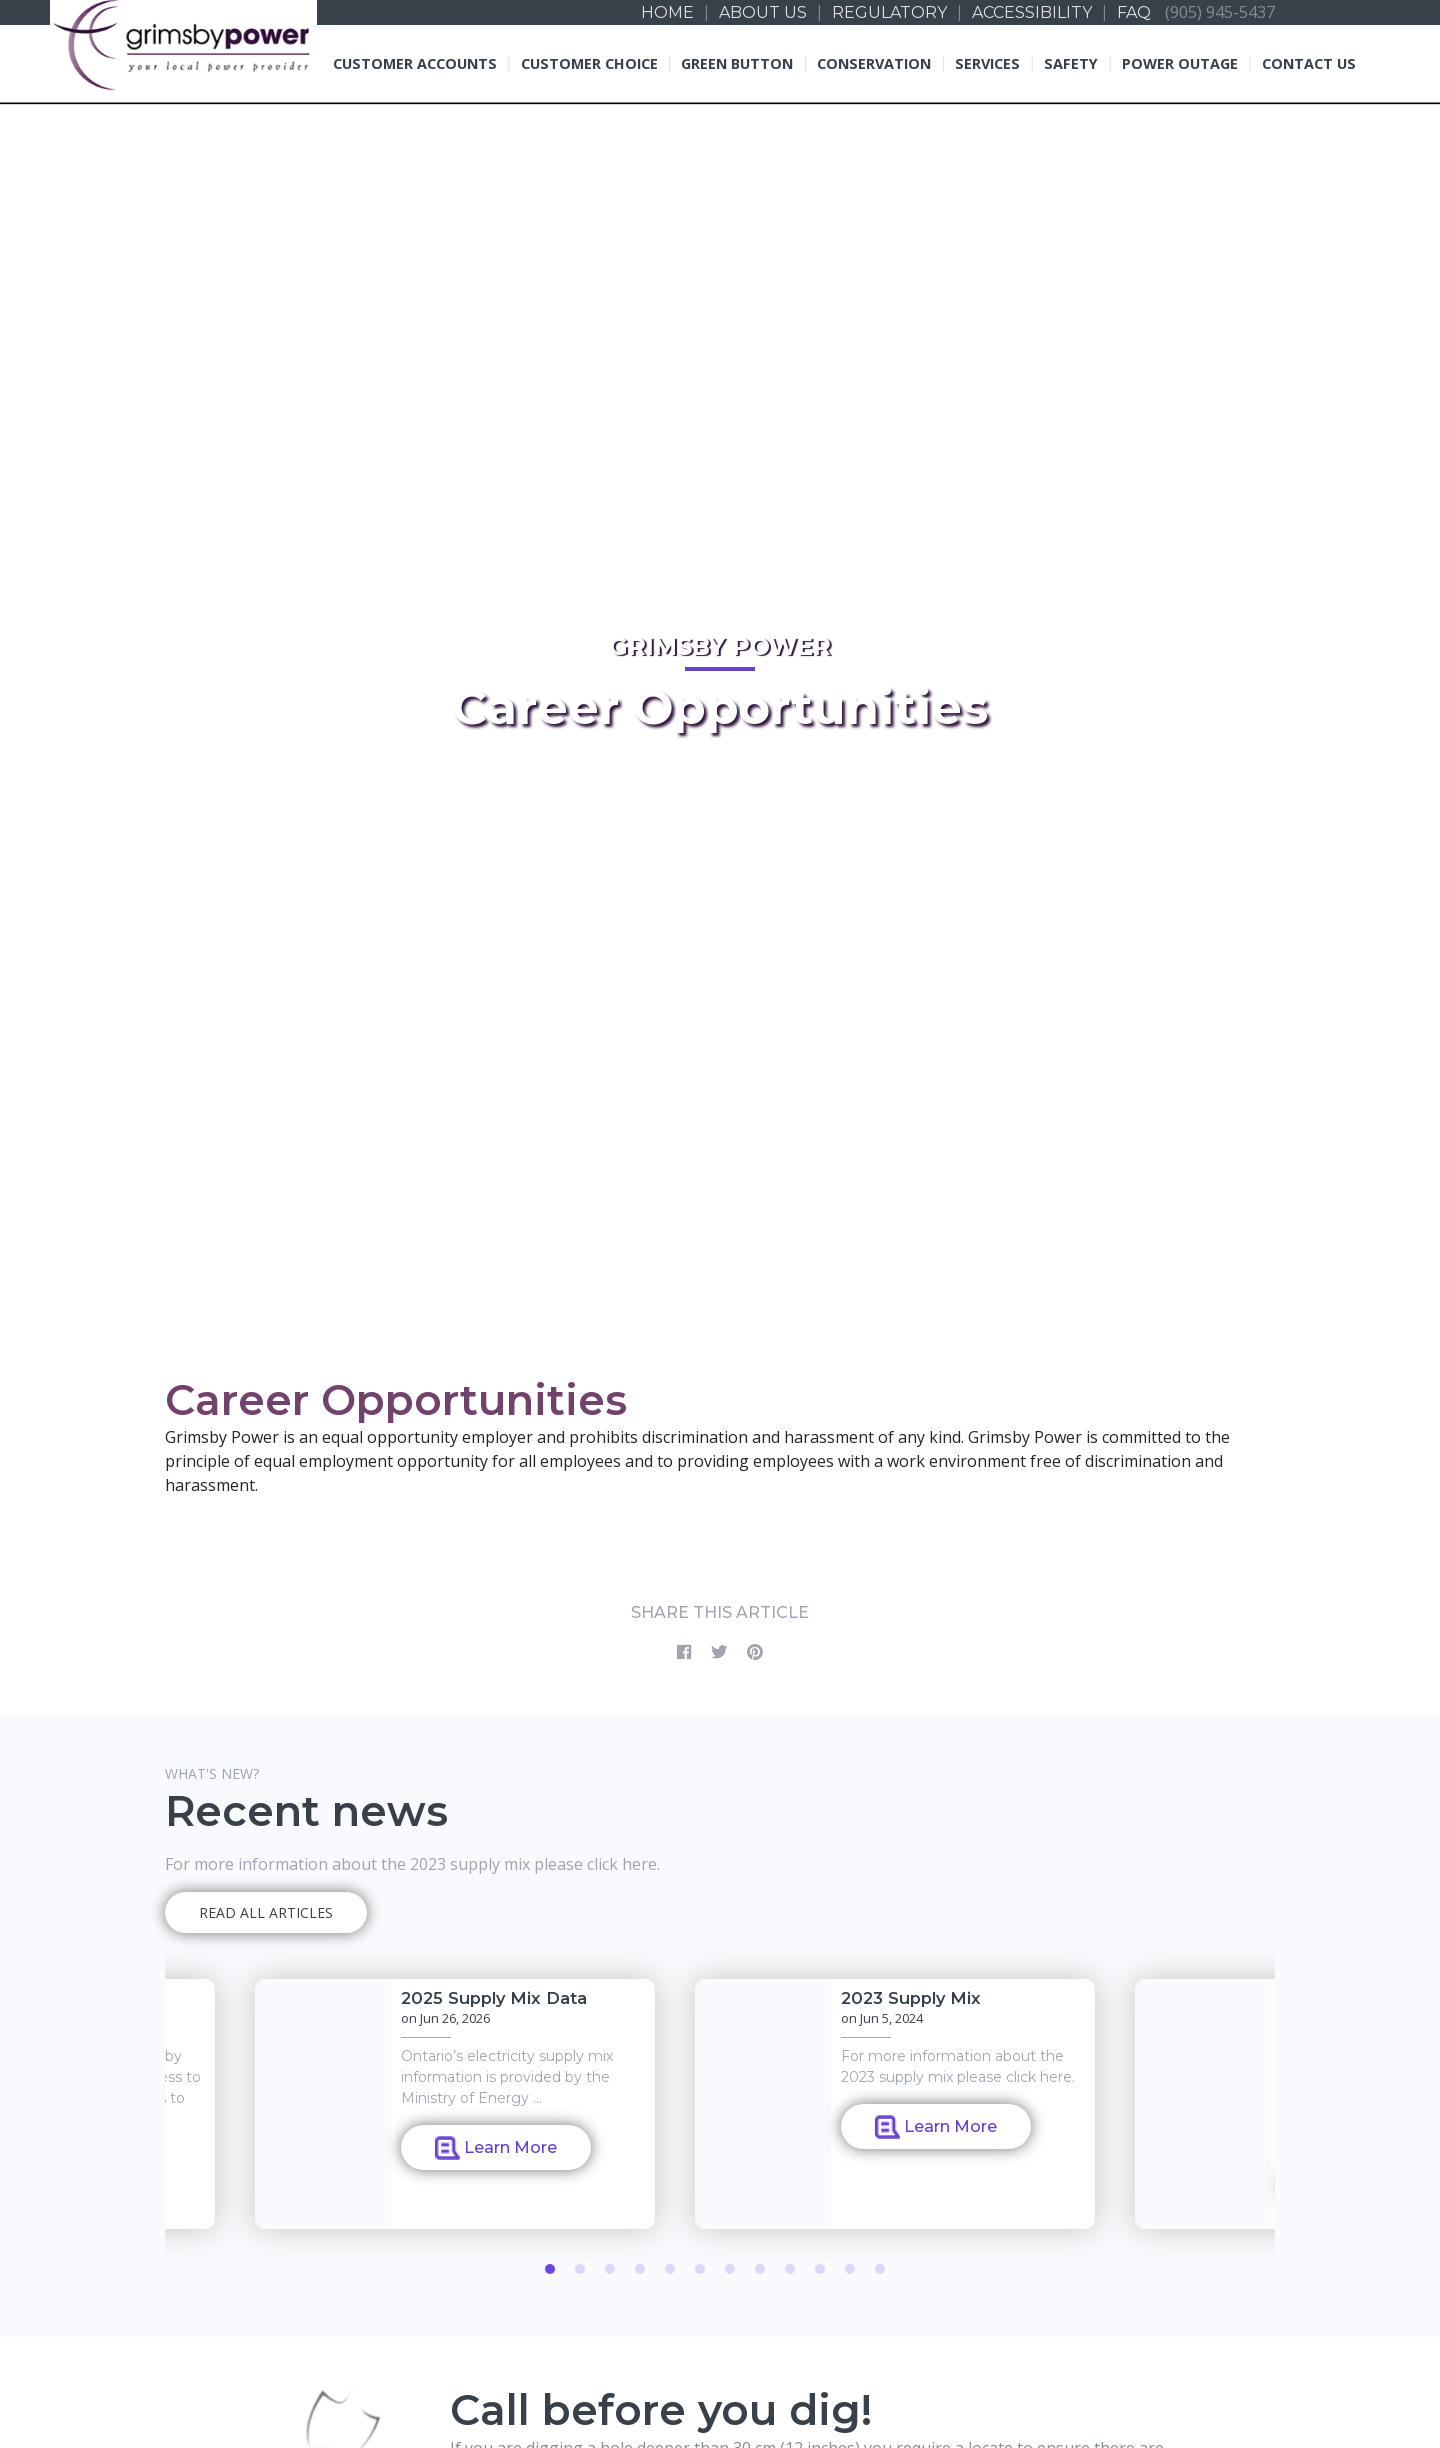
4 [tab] (640, 2269)
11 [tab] (850, 2269)
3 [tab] (610, 2269)
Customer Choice (589, 63)
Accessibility (1032, 12)
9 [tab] (790, 2269)
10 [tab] (820, 2269)
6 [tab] (700, 2269)
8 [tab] (760, 2269)
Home (667, 12)
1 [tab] (550, 2269)
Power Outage (1180, 63)
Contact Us (1309, 63)
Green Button (737, 63)
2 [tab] (580, 2269)
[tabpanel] (895, 2104)
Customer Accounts (415, 63)
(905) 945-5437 (1220, 11)
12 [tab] (880, 2269)
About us (763, 12)
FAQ (1134, 12)
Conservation (874, 63)
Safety (1071, 63)
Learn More (496, 2148)
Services (987, 63)
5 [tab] (670, 2269)
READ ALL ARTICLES (266, 1912)
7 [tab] (730, 2269)
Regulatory (889, 12)
